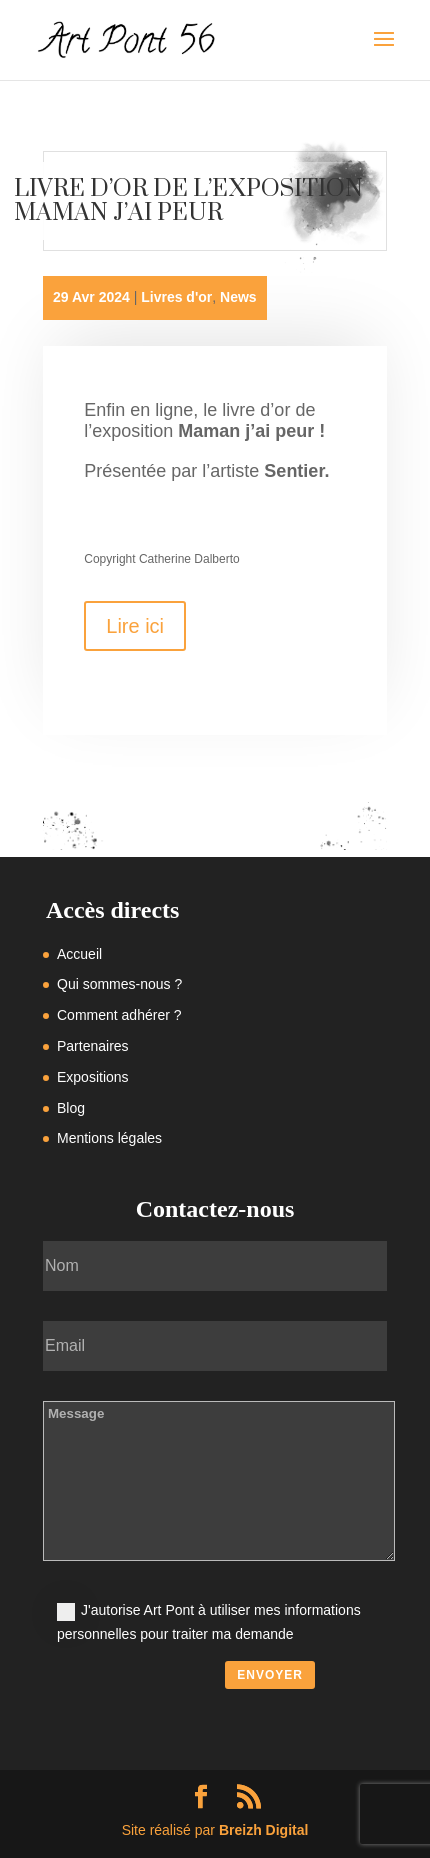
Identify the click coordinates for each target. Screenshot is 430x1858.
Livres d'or (176, 297)
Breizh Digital (263, 1830)
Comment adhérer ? (119, 1015)
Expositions (93, 1077)
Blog (71, 1108)
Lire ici (135, 626)
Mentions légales (109, 1138)
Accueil (79, 954)
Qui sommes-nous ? (119, 984)
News (238, 297)
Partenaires (93, 1046)
